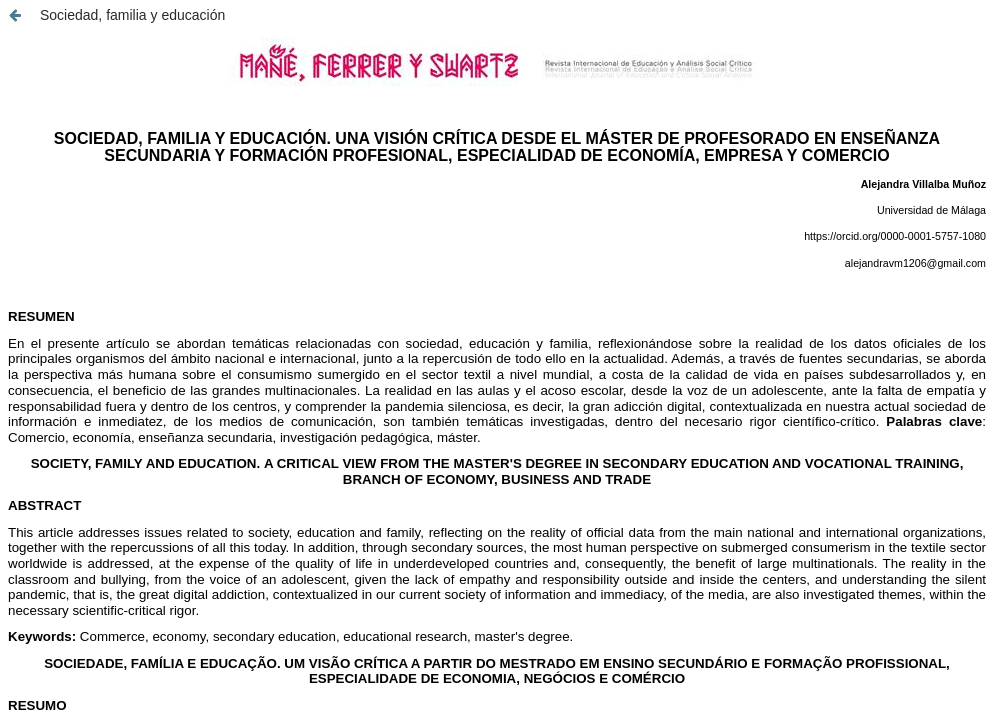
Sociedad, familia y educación (132, 15)
